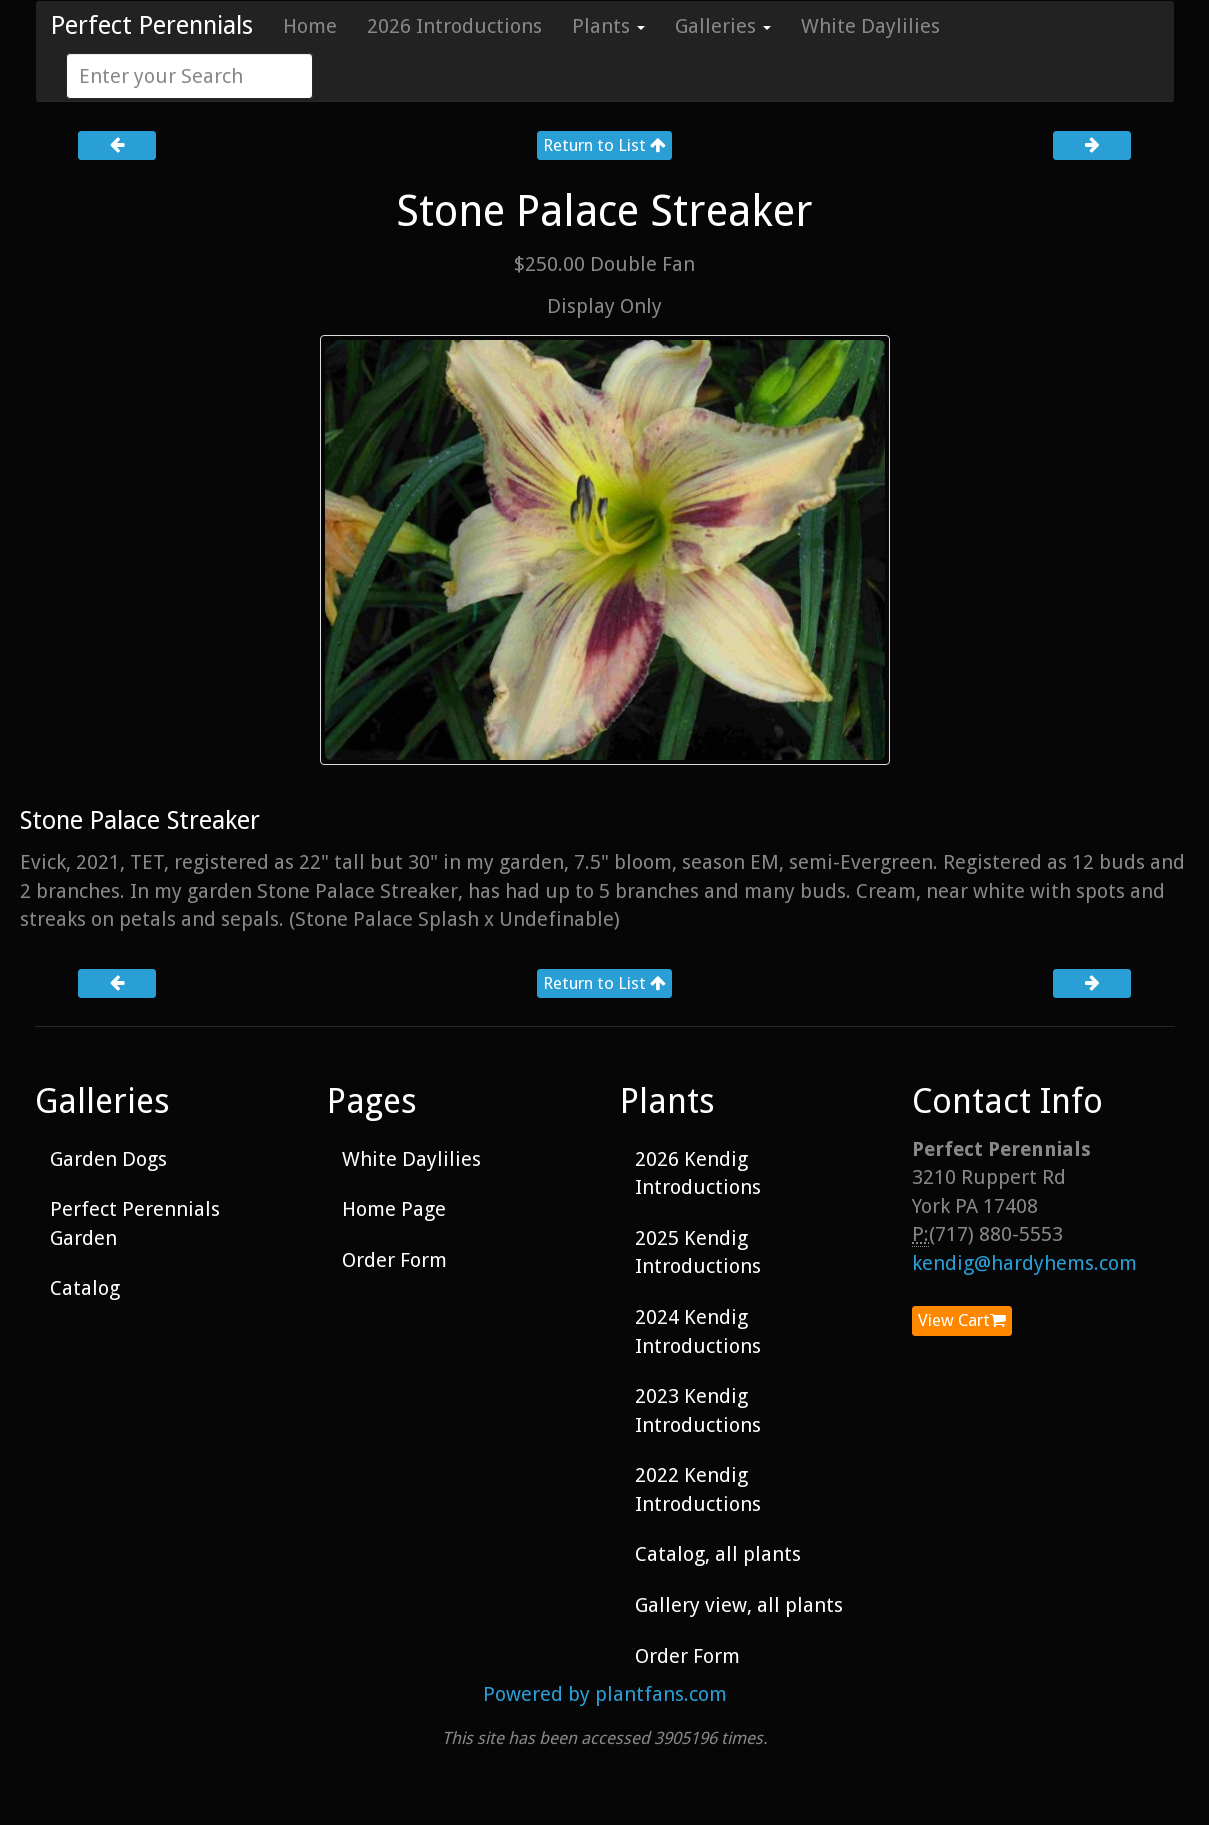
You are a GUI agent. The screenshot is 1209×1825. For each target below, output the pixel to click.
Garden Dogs (108, 1159)
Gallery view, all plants (739, 1605)
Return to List (604, 145)
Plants (608, 26)
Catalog (85, 1288)
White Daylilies (870, 26)
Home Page (394, 1209)
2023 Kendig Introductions (698, 1410)
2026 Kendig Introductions (698, 1173)
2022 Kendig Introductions (698, 1489)
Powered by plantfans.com (605, 1694)
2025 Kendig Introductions (698, 1252)
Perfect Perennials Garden (135, 1223)
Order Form (394, 1260)
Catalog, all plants (718, 1554)
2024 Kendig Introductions (698, 1331)
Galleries (723, 26)
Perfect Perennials (152, 25)
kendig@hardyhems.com (1024, 1263)
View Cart (962, 1320)
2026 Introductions (454, 26)
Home (310, 26)
